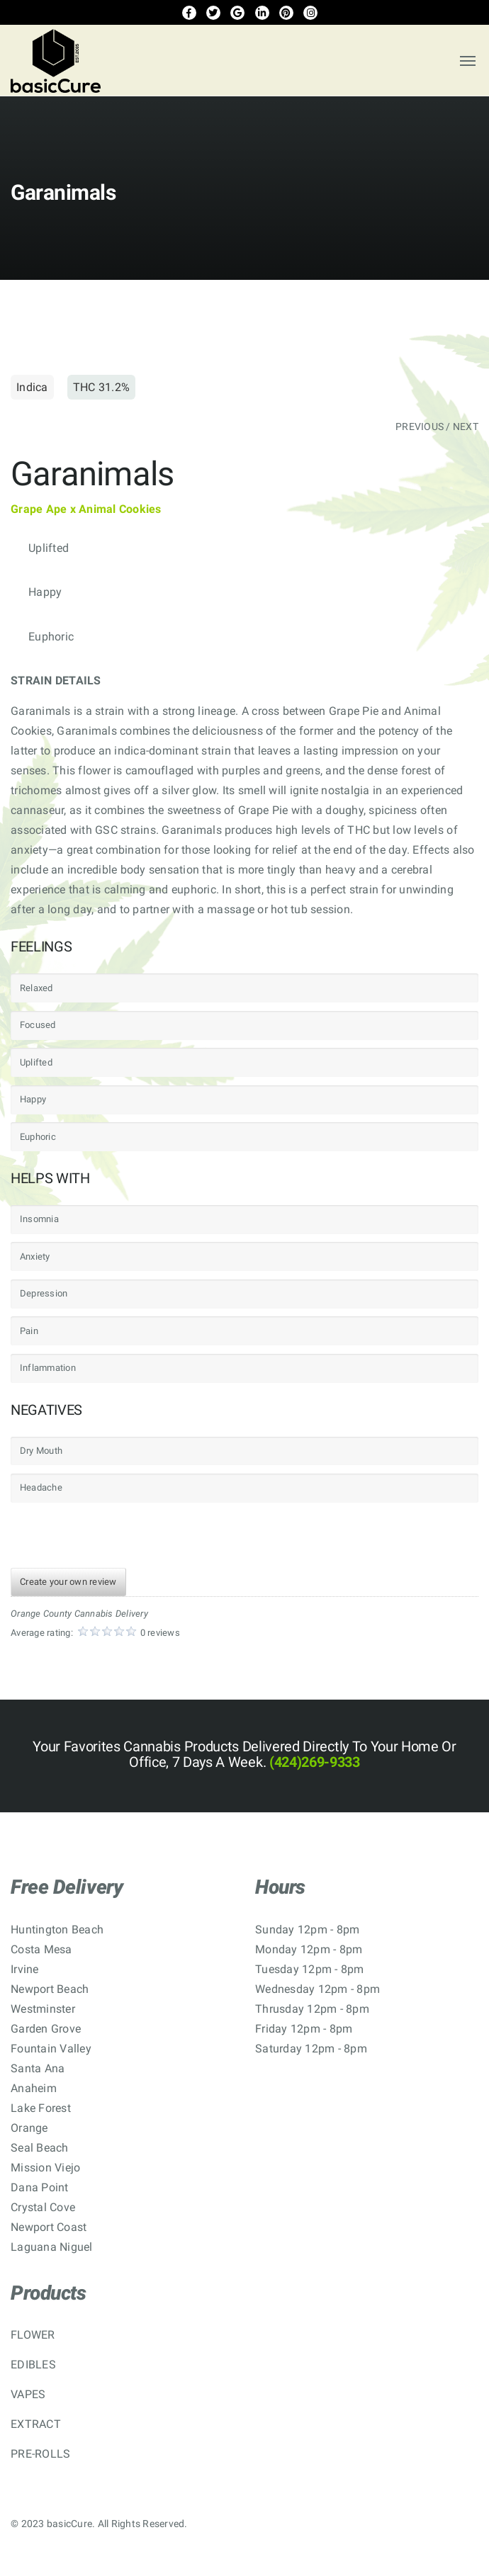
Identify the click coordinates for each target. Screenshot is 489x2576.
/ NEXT (462, 426)
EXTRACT (36, 2424)
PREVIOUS (419, 426)
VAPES (28, 2394)
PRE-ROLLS (40, 2454)
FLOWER (33, 2334)
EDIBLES (33, 2364)
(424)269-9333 (313, 1761)
